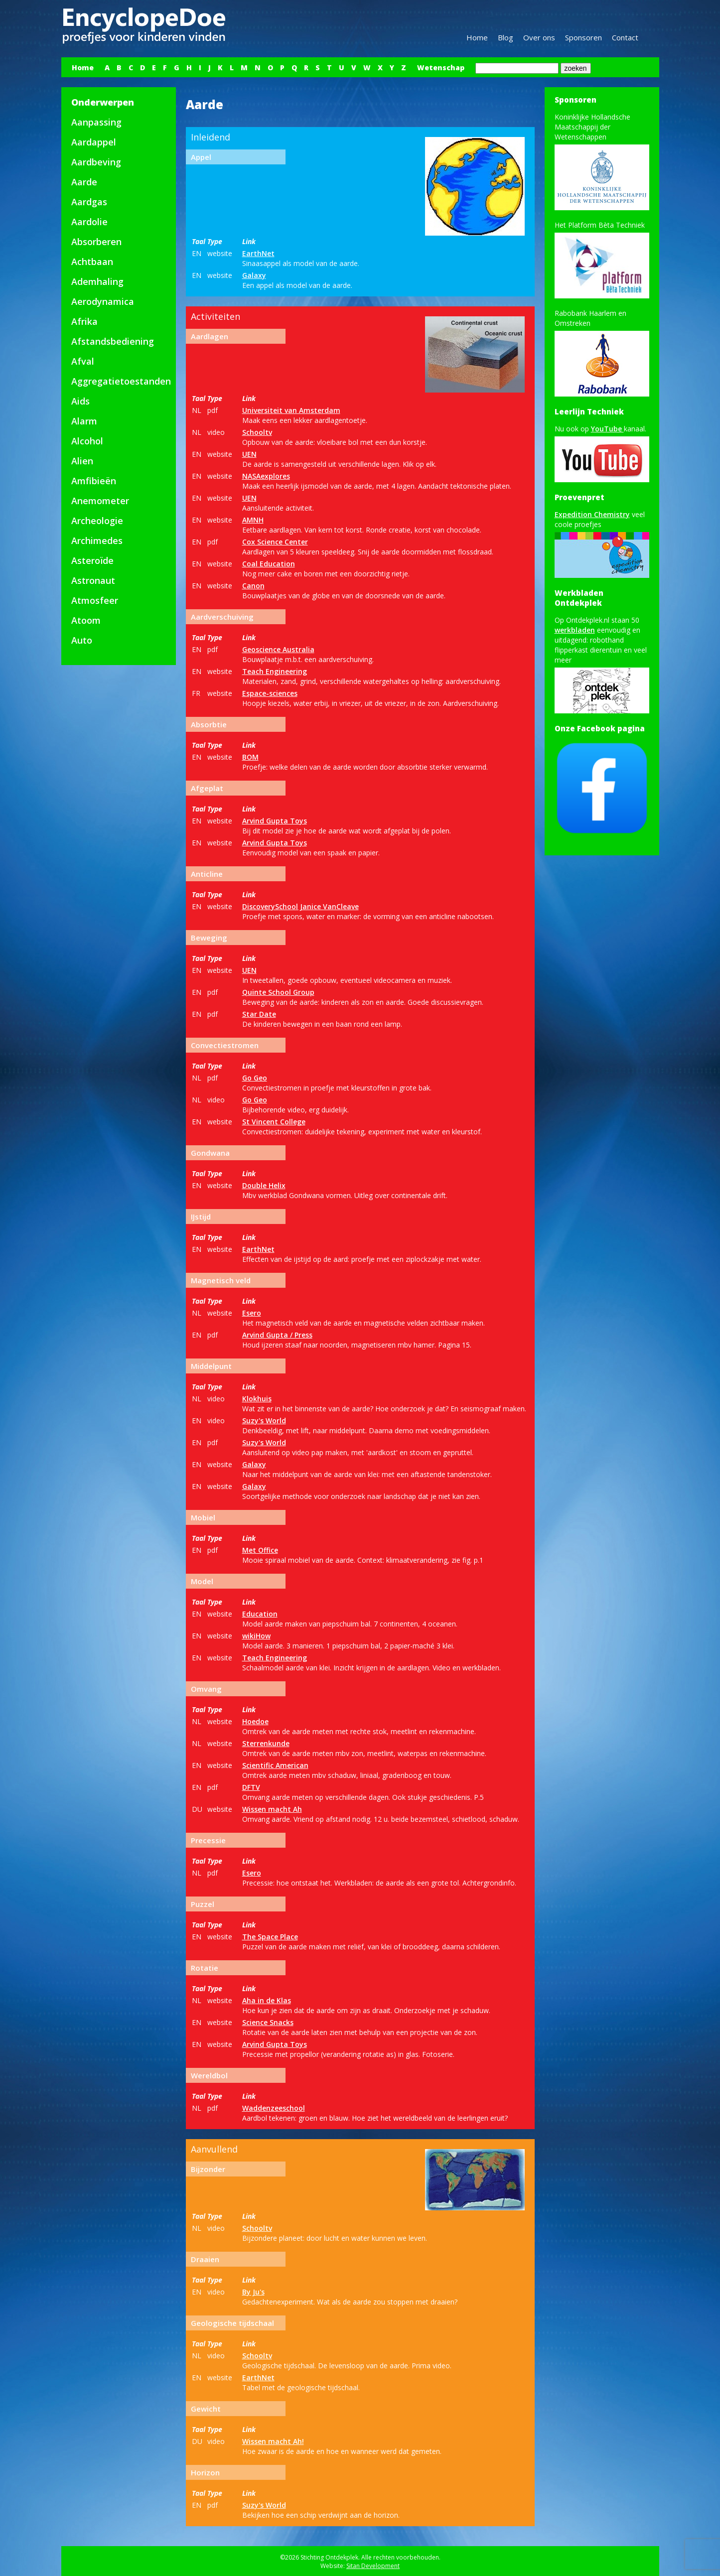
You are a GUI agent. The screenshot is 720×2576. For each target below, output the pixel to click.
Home (477, 37)
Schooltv (257, 432)
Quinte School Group (278, 992)
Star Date (259, 1014)
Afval (82, 361)
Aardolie (89, 222)
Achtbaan (92, 262)
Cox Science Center (275, 541)
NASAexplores (266, 476)
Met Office (260, 1550)
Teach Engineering (274, 671)
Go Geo (254, 1078)
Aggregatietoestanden (121, 381)
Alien (82, 461)
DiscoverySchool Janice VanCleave (300, 906)
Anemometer (100, 501)
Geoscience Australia (278, 649)
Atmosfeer (94, 600)
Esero (251, 1313)
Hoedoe (255, 1721)
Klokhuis (257, 1398)
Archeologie (97, 521)
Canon (253, 585)
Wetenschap (440, 67)
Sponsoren (583, 37)
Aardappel (93, 142)
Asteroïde (92, 560)
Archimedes (97, 540)
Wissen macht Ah (272, 1809)
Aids (80, 401)
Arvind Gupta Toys (274, 820)
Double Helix (264, 1185)
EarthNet (258, 253)
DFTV (251, 1787)
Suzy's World (264, 1420)
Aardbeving (96, 162)
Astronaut (93, 580)
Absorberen (96, 242)
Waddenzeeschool (273, 2108)
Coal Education (268, 563)
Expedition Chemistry (592, 514)
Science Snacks (267, 2022)
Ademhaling (97, 281)
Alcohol (87, 441)
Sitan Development (373, 2566)
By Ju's (253, 2292)
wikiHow (256, 1635)
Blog (505, 37)
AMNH (253, 520)
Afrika (84, 321)
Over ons (539, 37)
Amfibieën (93, 481)
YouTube (607, 428)
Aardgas (89, 202)
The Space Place (270, 1936)
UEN (249, 454)
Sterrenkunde (265, 1743)
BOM (250, 757)
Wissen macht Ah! (273, 2441)
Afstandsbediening (112, 341)
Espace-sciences (269, 693)
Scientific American (275, 1765)
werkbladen (575, 630)
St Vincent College (273, 1121)
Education (260, 1614)
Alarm (84, 421)
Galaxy (254, 275)
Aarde (84, 182)
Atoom (86, 620)
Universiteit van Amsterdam (291, 410)
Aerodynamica (102, 301)
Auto (81, 640)
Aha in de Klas (266, 2000)
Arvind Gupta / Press (277, 1335)
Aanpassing (96, 122)
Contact (625, 37)
